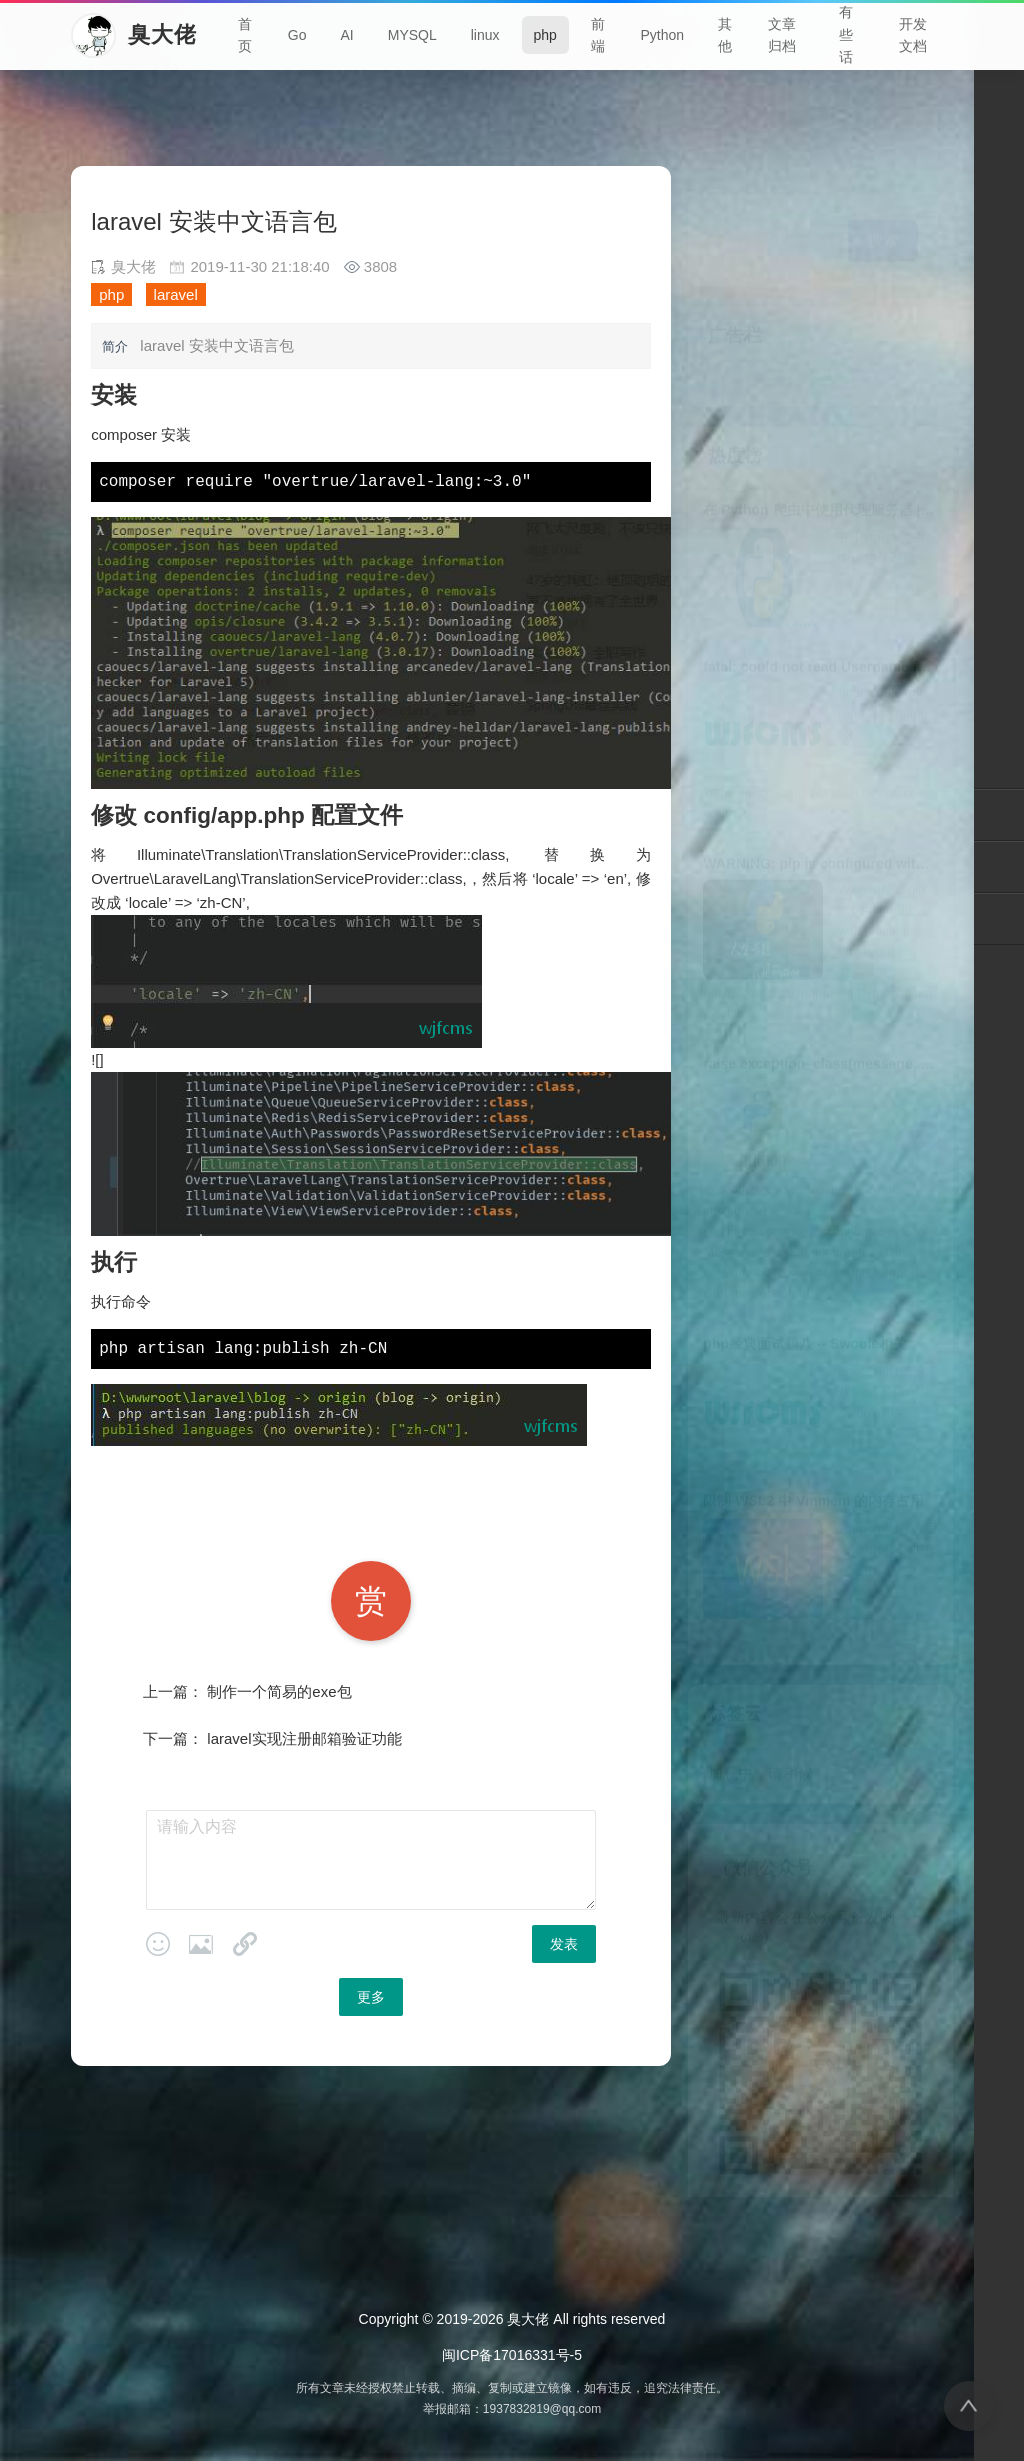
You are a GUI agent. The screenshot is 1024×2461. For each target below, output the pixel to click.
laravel (176, 294)
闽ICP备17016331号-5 (512, 2355)
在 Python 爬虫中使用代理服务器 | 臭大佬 (834, 481)
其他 (725, 35)
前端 (598, 35)
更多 (371, 1997)
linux (485, 35)
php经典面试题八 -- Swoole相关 (805, 1315)
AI (346, 35)
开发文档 (913, 35)
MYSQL (412, 35)
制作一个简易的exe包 (279, 1691)
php (545, 35)
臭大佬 (528, 2319)
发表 (564, 1944)
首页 (245, 35)
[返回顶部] (969, 2406)
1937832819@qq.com (542, 2409)
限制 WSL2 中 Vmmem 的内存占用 (813, 1472)
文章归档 (782, 35)
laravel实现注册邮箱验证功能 (304, 1738)
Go (297, 35)
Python (662, 35)
